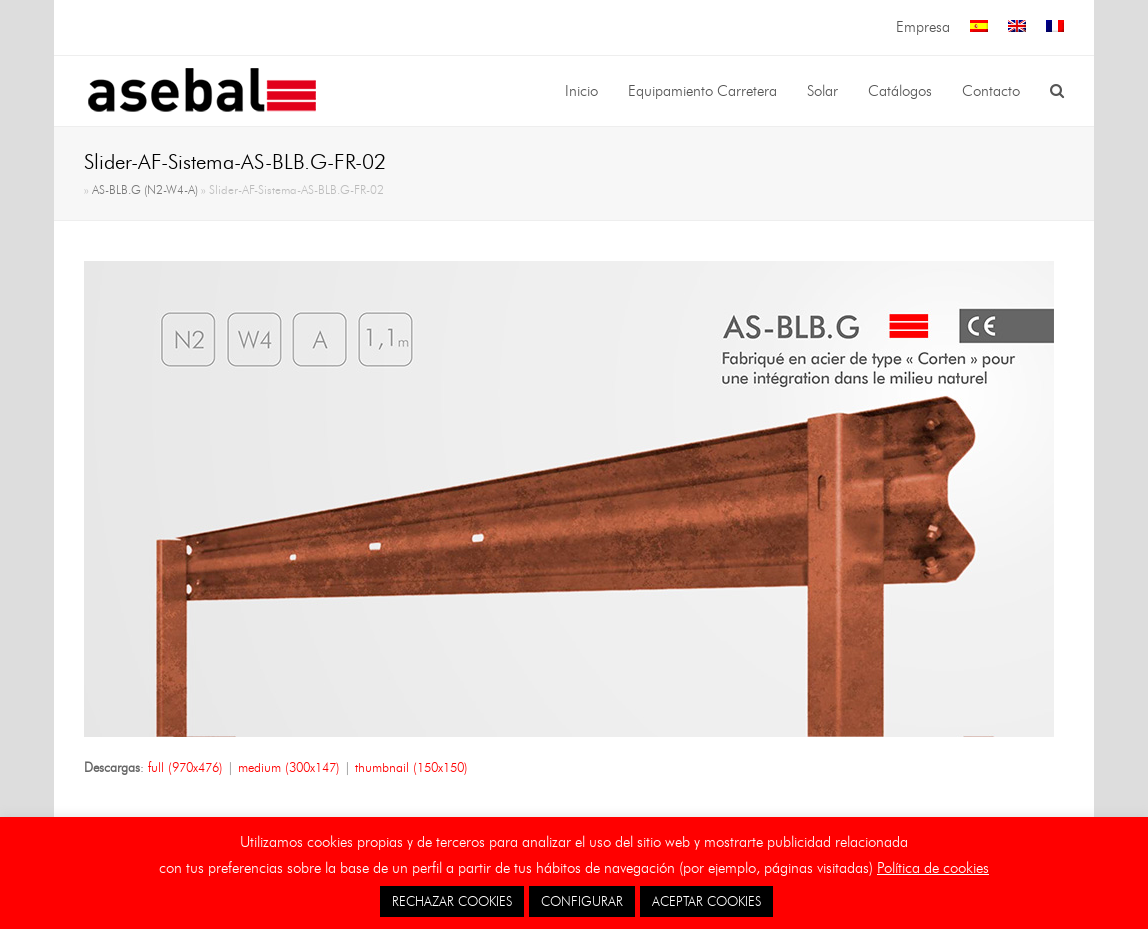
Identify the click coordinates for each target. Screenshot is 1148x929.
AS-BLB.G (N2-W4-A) (145, 190)
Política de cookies (933, 868)
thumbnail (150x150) (411, 767)
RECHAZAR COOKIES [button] (452, 901)
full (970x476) (185, 767)
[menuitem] (979, 27)
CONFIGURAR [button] (582, 901)
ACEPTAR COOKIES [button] (706, 901)
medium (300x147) (289, 767)
